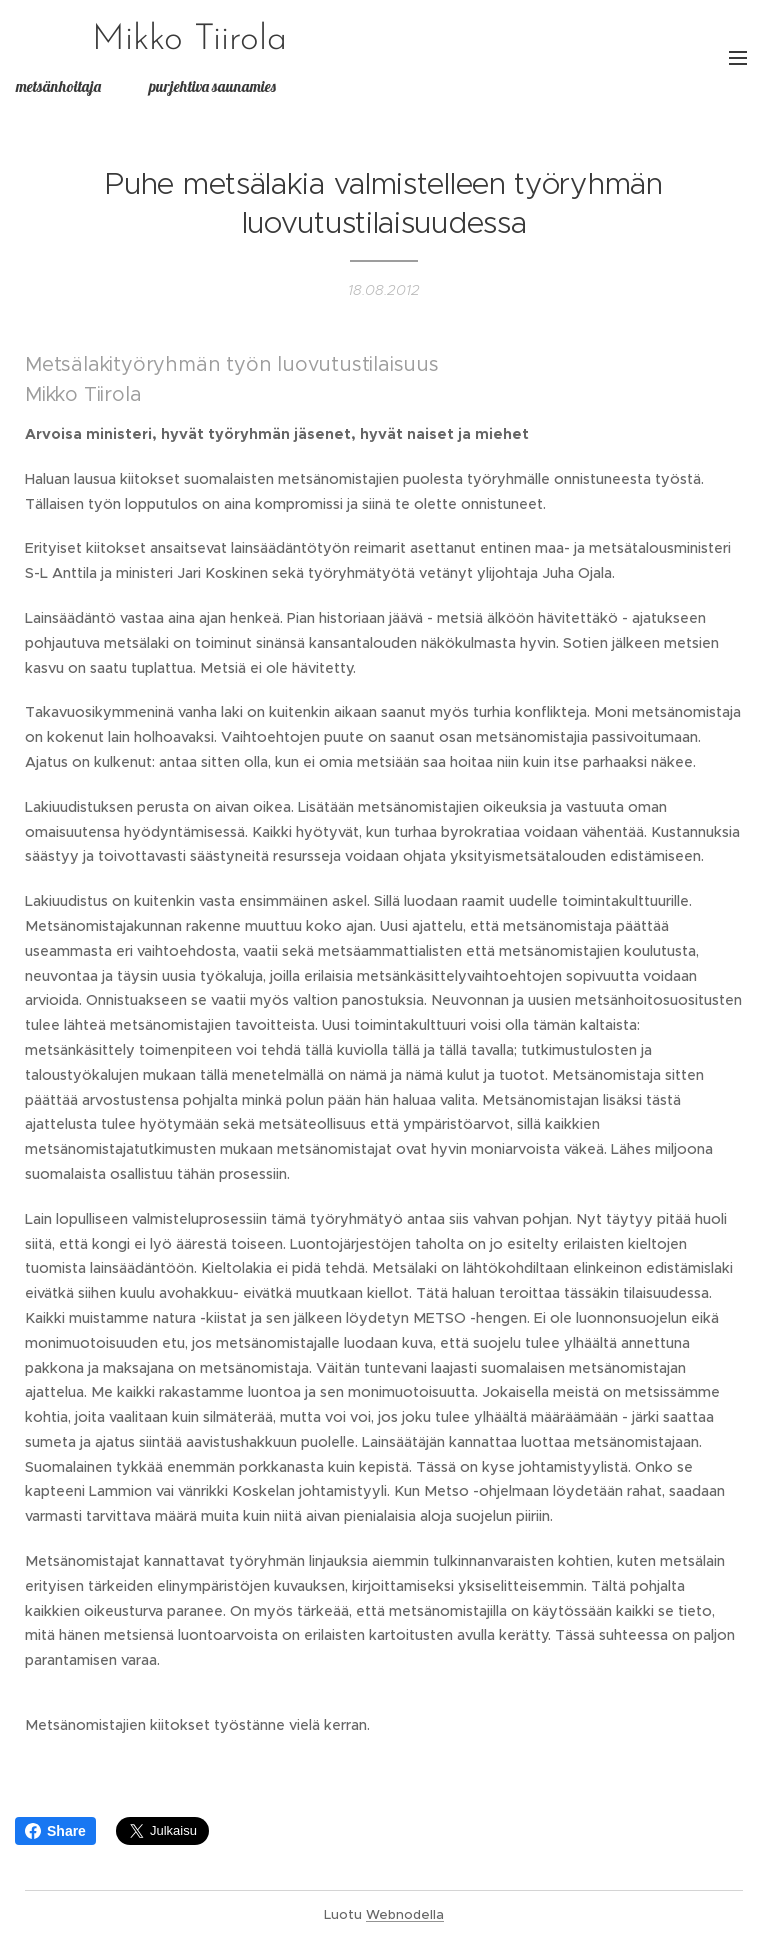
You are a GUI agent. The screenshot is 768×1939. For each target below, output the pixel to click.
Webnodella (405, 1914)
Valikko (738, 58)
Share (55, 1831)
